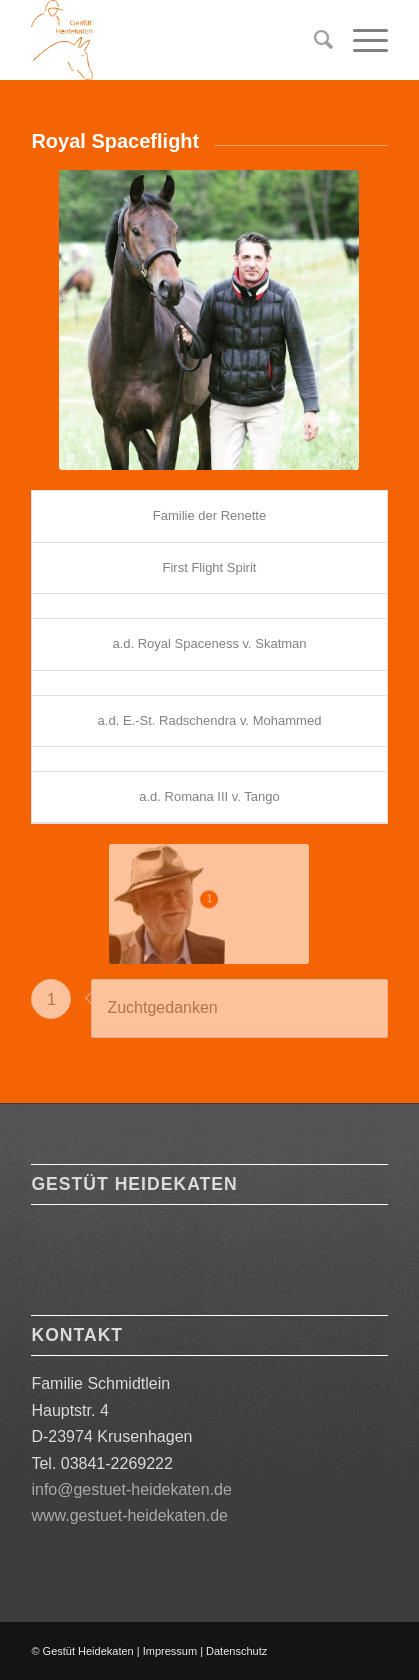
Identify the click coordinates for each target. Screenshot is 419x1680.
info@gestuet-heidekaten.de (131, 1489)
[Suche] (313, 40)
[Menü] (360, 40)
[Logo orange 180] (173, 40)
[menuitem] (313, 40)
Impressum (170, 1651)
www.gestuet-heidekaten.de (129, 1515)
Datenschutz (236, 1651)
